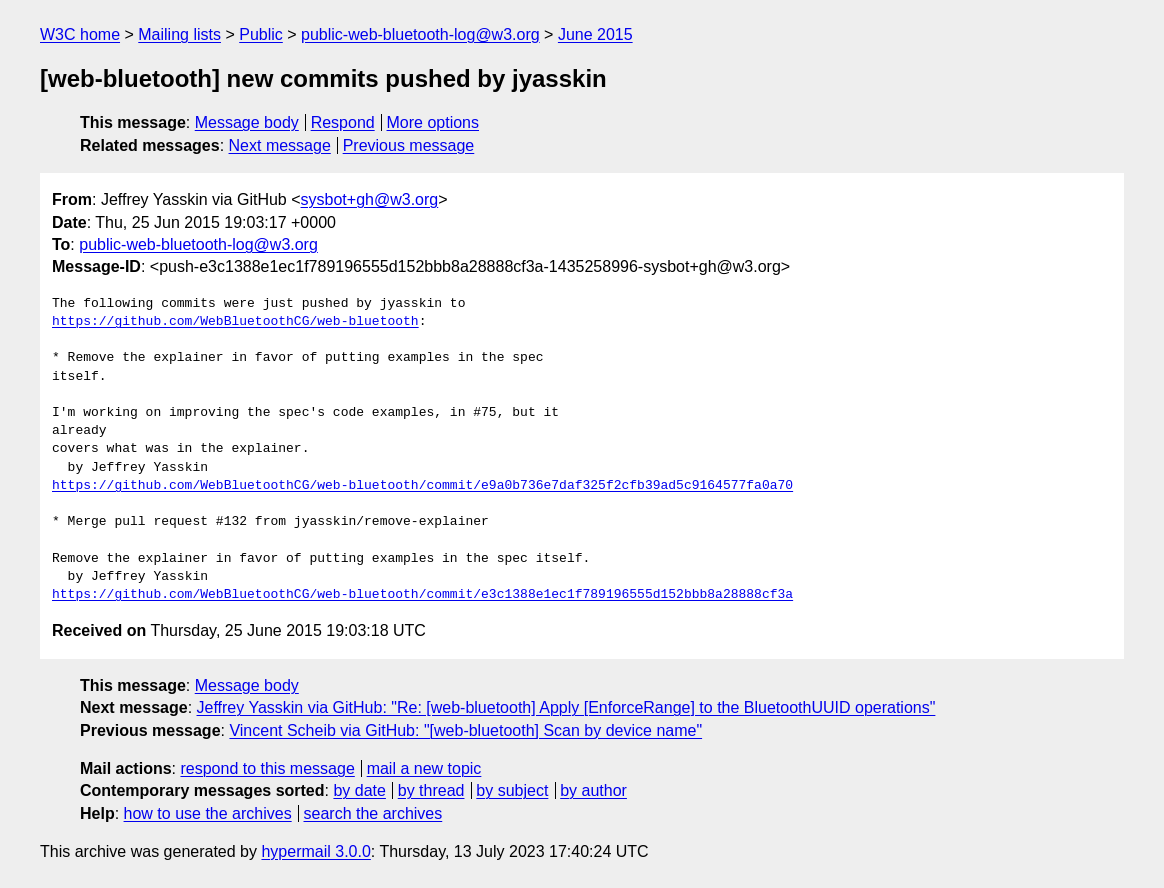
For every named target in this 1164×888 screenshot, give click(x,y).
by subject (512, 790)
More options (433, 122)
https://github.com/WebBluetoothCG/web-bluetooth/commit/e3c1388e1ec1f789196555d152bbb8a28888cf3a (422, 595)
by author (593, 790)
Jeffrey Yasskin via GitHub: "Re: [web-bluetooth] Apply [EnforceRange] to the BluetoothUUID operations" (566, 707)
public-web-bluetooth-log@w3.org (420, 34)
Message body (247, 122)
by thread (431, 790)
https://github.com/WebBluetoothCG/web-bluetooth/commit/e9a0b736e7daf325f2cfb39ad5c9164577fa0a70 (422, 486)
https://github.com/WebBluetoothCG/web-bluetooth (235, 322)
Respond (343, 122)
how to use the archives (208, 813)
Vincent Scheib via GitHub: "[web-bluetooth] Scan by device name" (465, 730)
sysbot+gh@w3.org (370, 199)
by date (359, 790)
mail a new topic (424, 768)
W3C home (80, 34)
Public (261, 34)
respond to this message (267, 768)
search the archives (373, 813)
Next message (280, 145)
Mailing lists (179, 34)
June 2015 (595, 34)
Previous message (409, 145)
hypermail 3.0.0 (315, 851)
